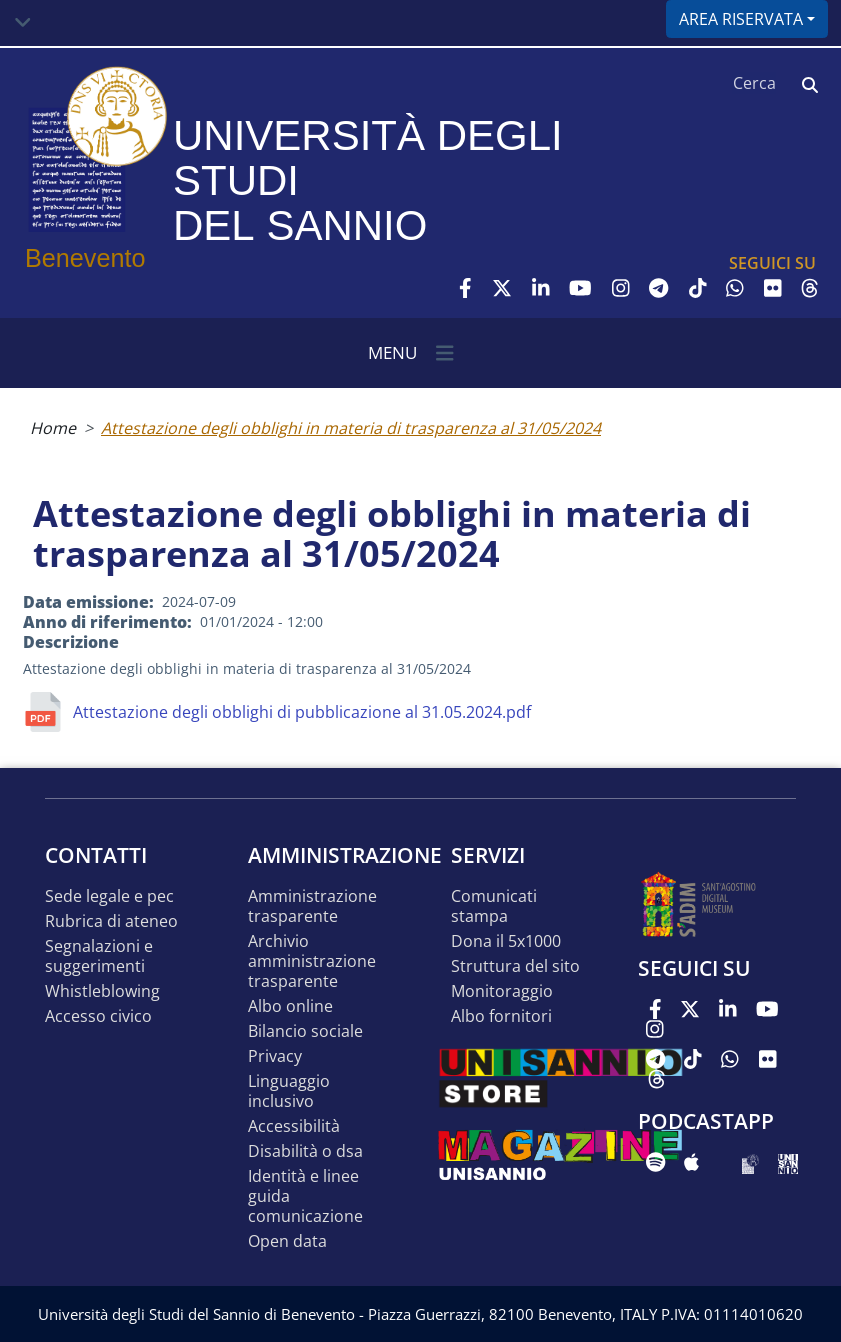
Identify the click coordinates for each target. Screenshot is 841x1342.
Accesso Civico (98, 1016)
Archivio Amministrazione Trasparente (312, 961)
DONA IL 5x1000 (506, 941)
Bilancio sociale (305, 1031)
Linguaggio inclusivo (289, 1091)
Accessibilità (294, 1126)
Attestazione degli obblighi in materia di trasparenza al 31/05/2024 (351, 428)
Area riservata (741, 19)
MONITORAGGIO (502, 991)
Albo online (290, 1006)
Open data (287, 1241)
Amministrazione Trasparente (312, 906)
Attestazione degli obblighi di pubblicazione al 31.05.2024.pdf (302, 712)
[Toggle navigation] (23, 23)
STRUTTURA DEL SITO (515, 966)
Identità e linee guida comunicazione (305, 1196)
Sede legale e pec (109, 896)
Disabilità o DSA (305, 1151)
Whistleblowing (102, 991)
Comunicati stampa (494, 906)
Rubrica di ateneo (111, 921)
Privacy (275, 1056)
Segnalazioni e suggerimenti (99, 956)
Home (53, 428)
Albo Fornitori (501, 1016)
